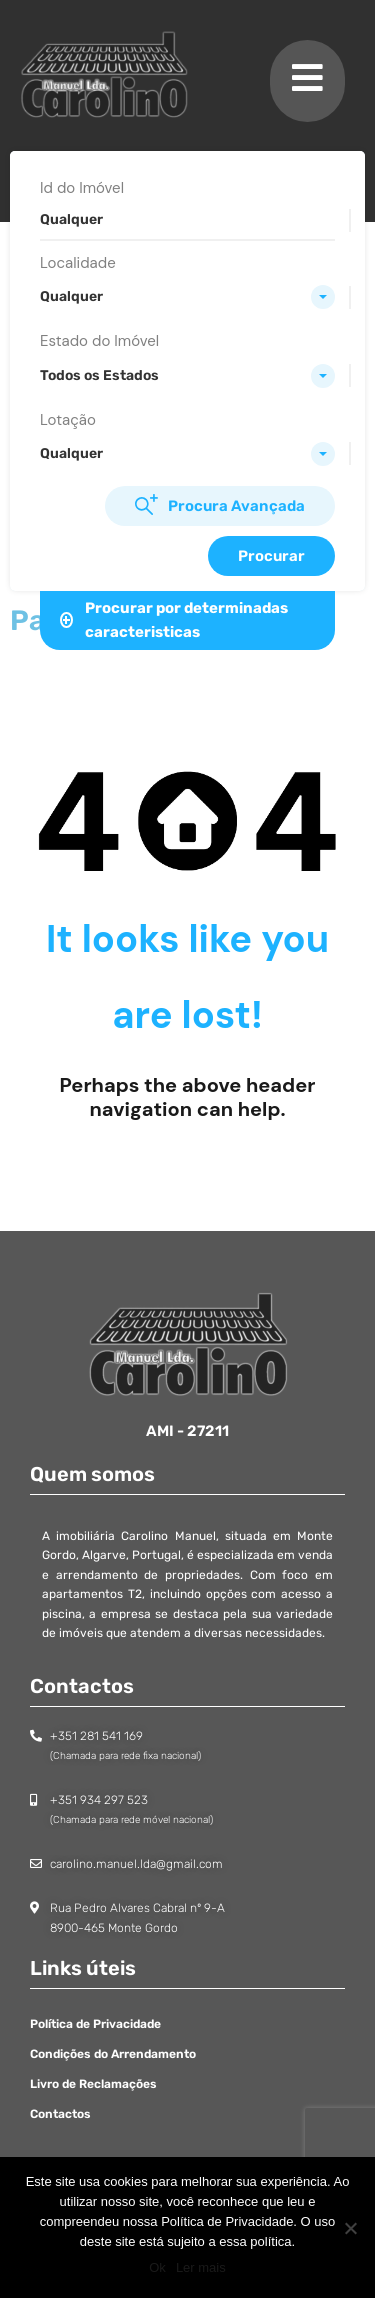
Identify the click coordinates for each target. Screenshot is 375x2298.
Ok (157, 2267)
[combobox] (187, 297)
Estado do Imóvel (99, 341)
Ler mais (201, 2267)
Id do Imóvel (82, 188)
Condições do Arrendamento (113, 2054)
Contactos (60, 2114)
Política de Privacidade (95, 2024)
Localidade (78, 263)
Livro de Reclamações (93, 2084)
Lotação (68, 420)
